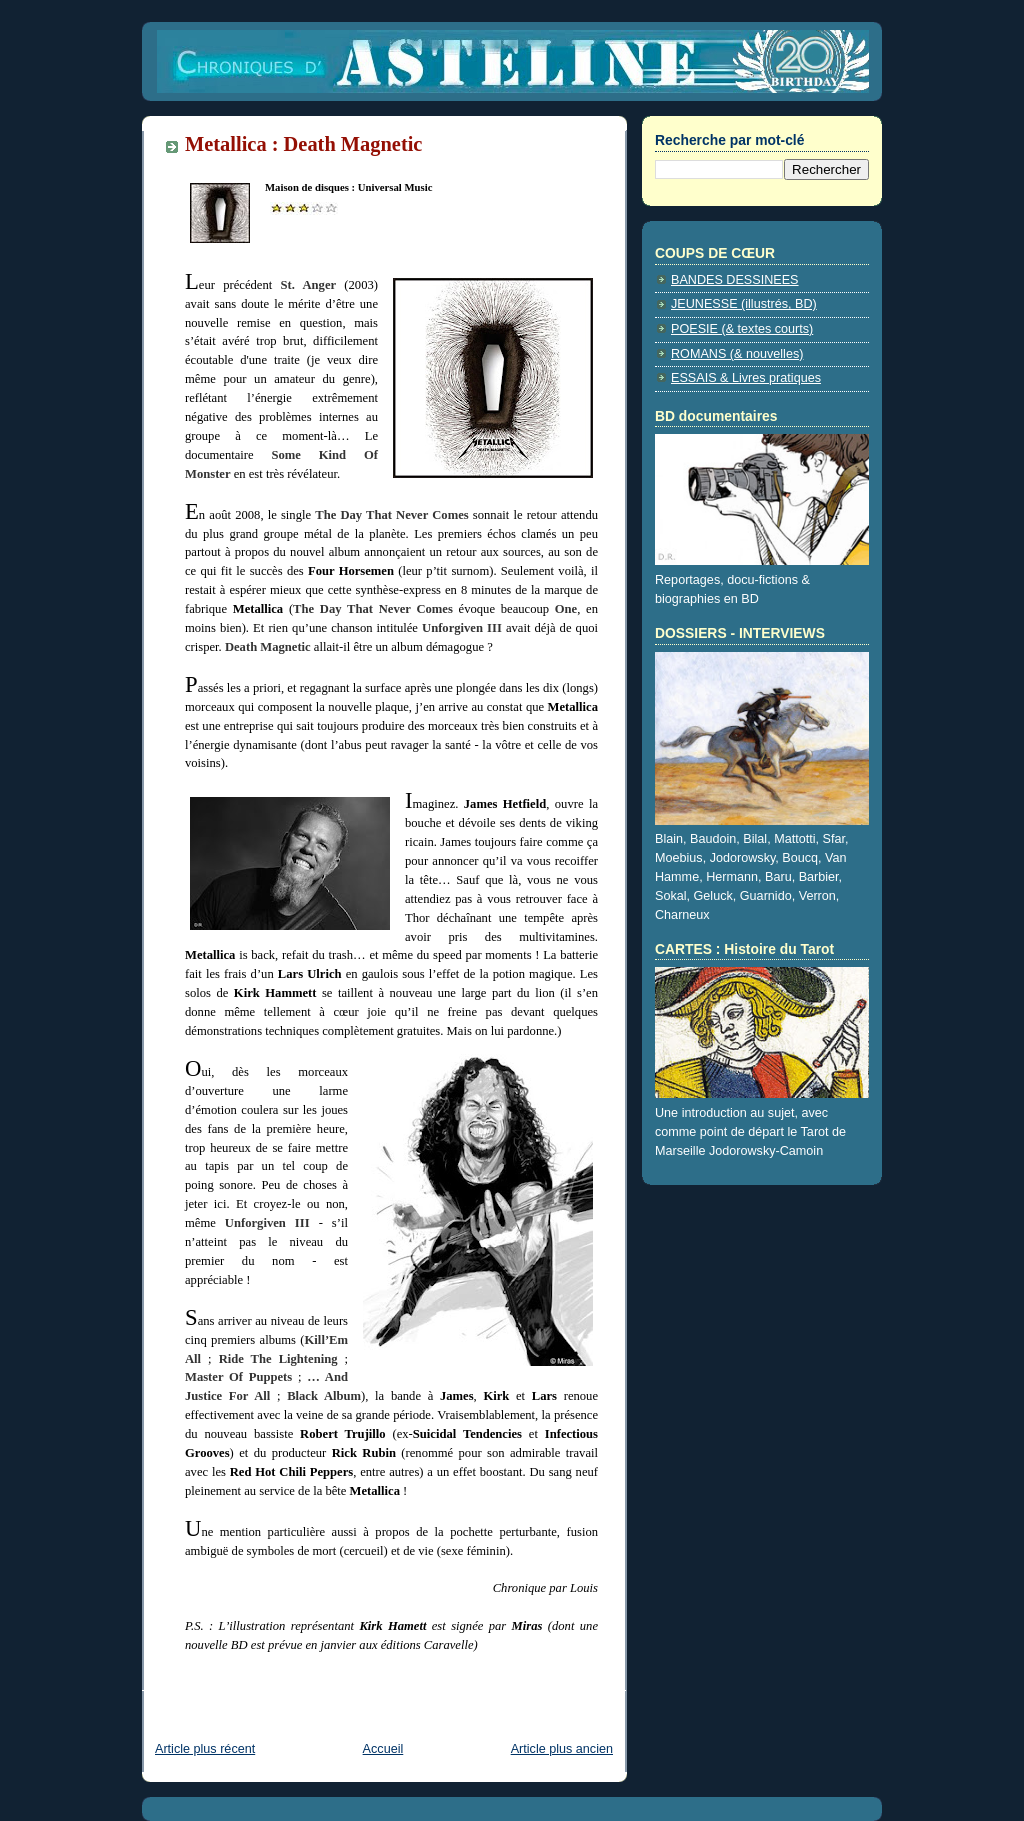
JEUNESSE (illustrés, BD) (744, 304)
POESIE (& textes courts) (742, 329)
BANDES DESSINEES (735, 280)
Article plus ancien (562, 1749)
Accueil (383, 1749)
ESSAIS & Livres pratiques (746, 378)
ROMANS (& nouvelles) (737, 354)
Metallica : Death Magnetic (303, 144)
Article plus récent (205, 1749)
